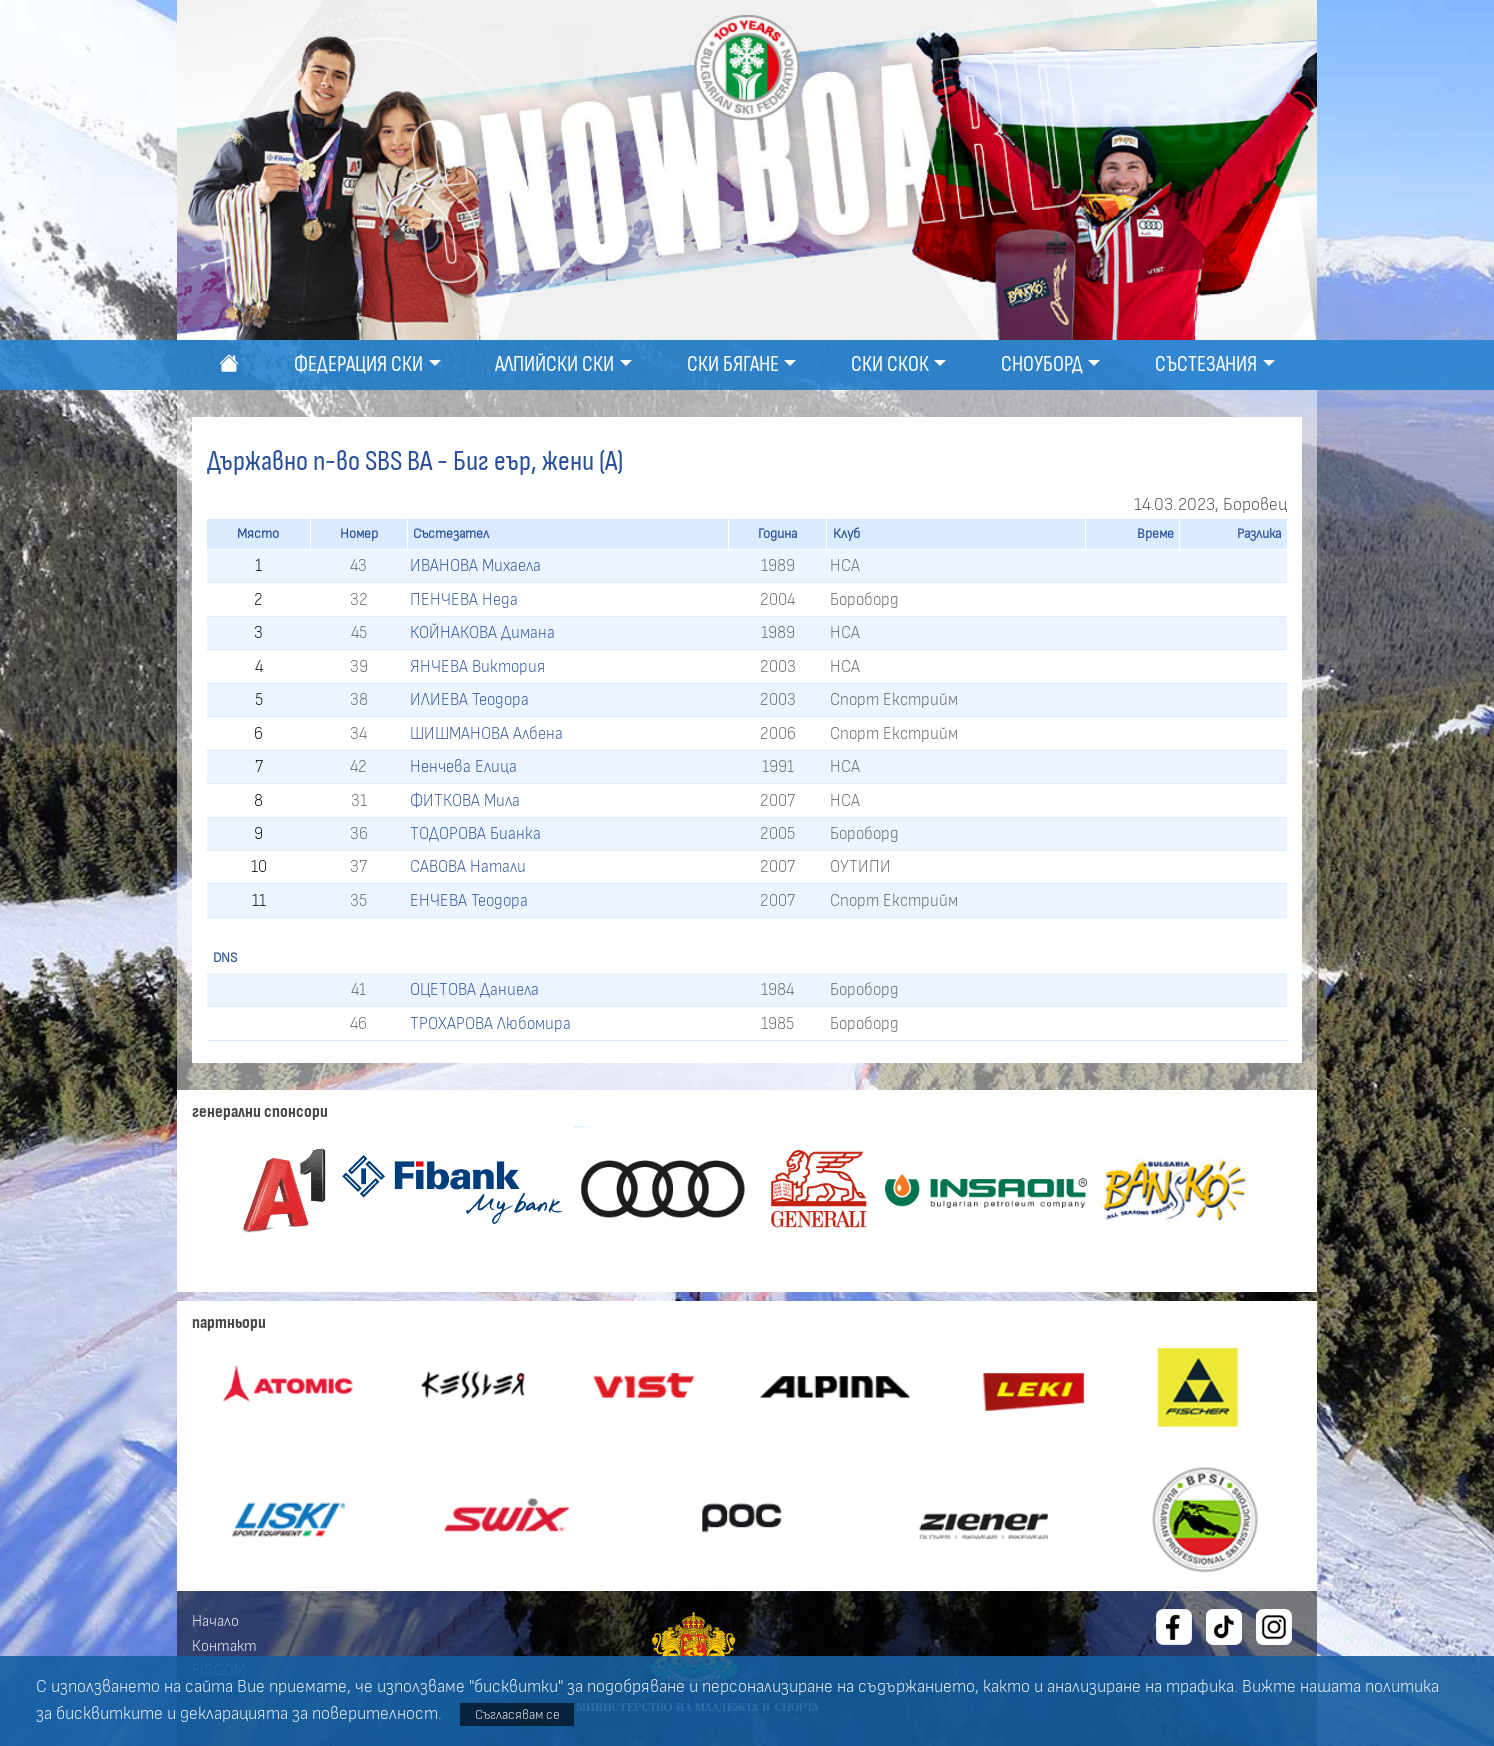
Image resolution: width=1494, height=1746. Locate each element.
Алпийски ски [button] (554, 364)
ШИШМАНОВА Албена (486, 733)
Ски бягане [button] (733, 364)
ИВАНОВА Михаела (475, 565)
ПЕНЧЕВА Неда (464, 599)
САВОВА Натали (468, 866)
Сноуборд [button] (1042, 364)
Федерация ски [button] (358, 364)
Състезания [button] (1206, 364)
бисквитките (109, 1714)
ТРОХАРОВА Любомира (490, 1023)
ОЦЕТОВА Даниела (474, 989)
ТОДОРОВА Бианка (475, 833)
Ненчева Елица (463, 766)
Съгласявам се (517, 1714)
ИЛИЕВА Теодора (469, 699)
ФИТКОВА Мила (465, 800)
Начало (215, 1621)
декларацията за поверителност (309, 1714)
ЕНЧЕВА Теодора (469, 900)
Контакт (224, 1646)
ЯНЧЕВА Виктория (477, 666)
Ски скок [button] (890, 364)
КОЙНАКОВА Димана (482, 632)
